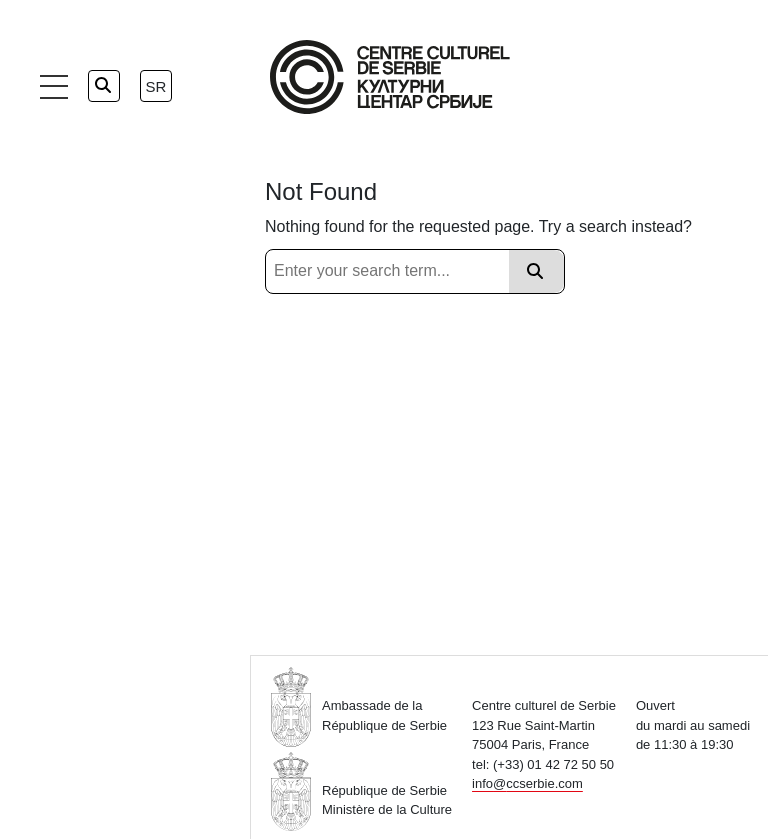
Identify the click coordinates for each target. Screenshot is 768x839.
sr (156, 86)
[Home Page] (390, 77)
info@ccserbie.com (527, 783)
